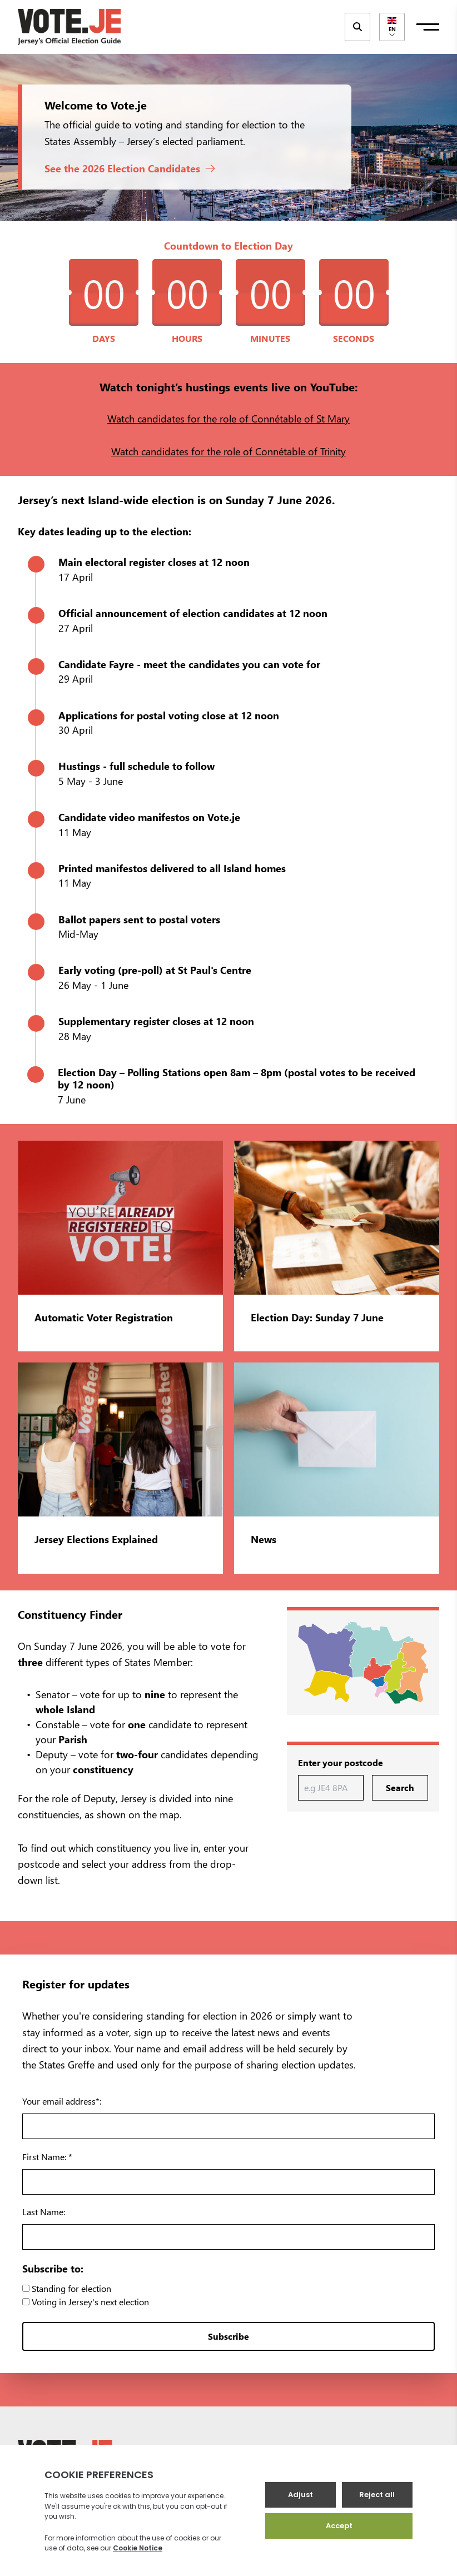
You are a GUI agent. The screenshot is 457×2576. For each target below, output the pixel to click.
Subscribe (228, 2336)
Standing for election (66, 2288)
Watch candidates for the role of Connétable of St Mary (228, 418)
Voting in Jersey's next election (85, 2302)
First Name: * (47, 2156)
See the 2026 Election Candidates (130, 168)
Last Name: (43, 2211)
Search (400, 1787)
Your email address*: (61, 2101)
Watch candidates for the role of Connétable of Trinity (228, 451)
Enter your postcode (340, 1762)
